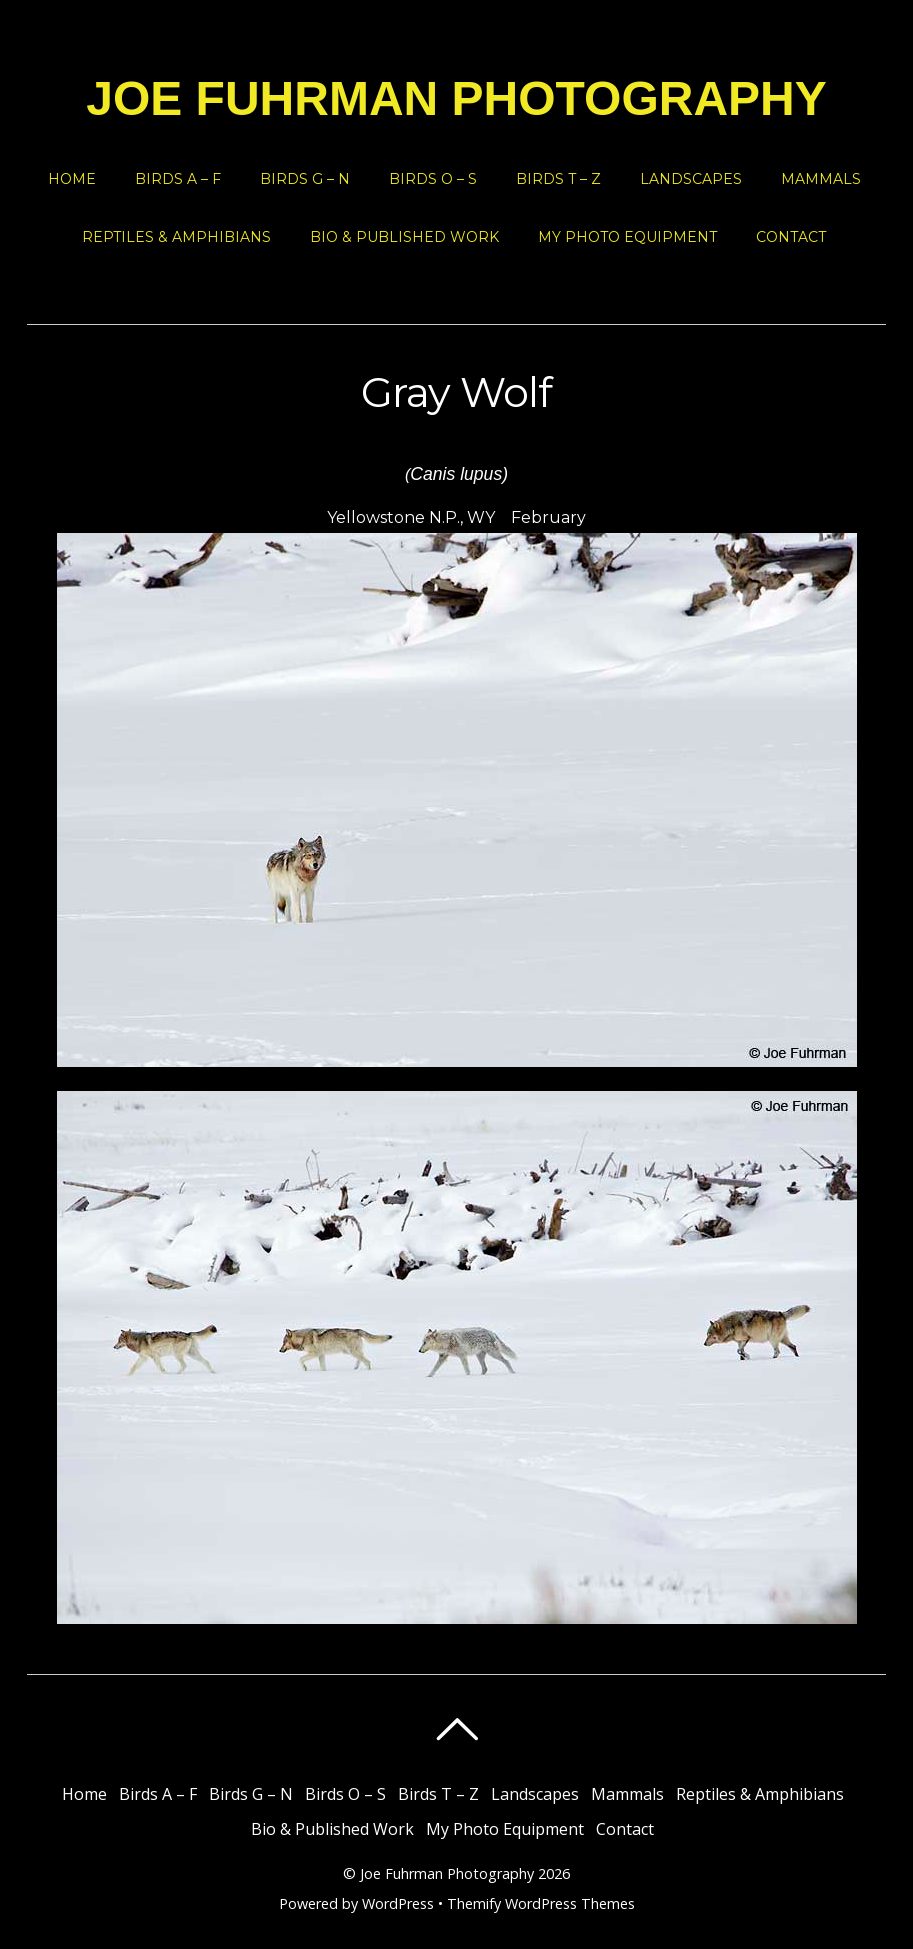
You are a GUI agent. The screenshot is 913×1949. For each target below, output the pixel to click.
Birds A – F (178, 179)
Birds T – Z (558, 179)
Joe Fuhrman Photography (447, 1873)
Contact (791, 237)
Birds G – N (305, 179)
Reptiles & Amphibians (176, 237)
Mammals (821, 179)
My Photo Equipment (627, 237)
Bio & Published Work (404, 237)
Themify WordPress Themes (541, 1903)
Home (72, 179)
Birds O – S (433, 179)
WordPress (398, 1903)
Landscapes (691, 179)
